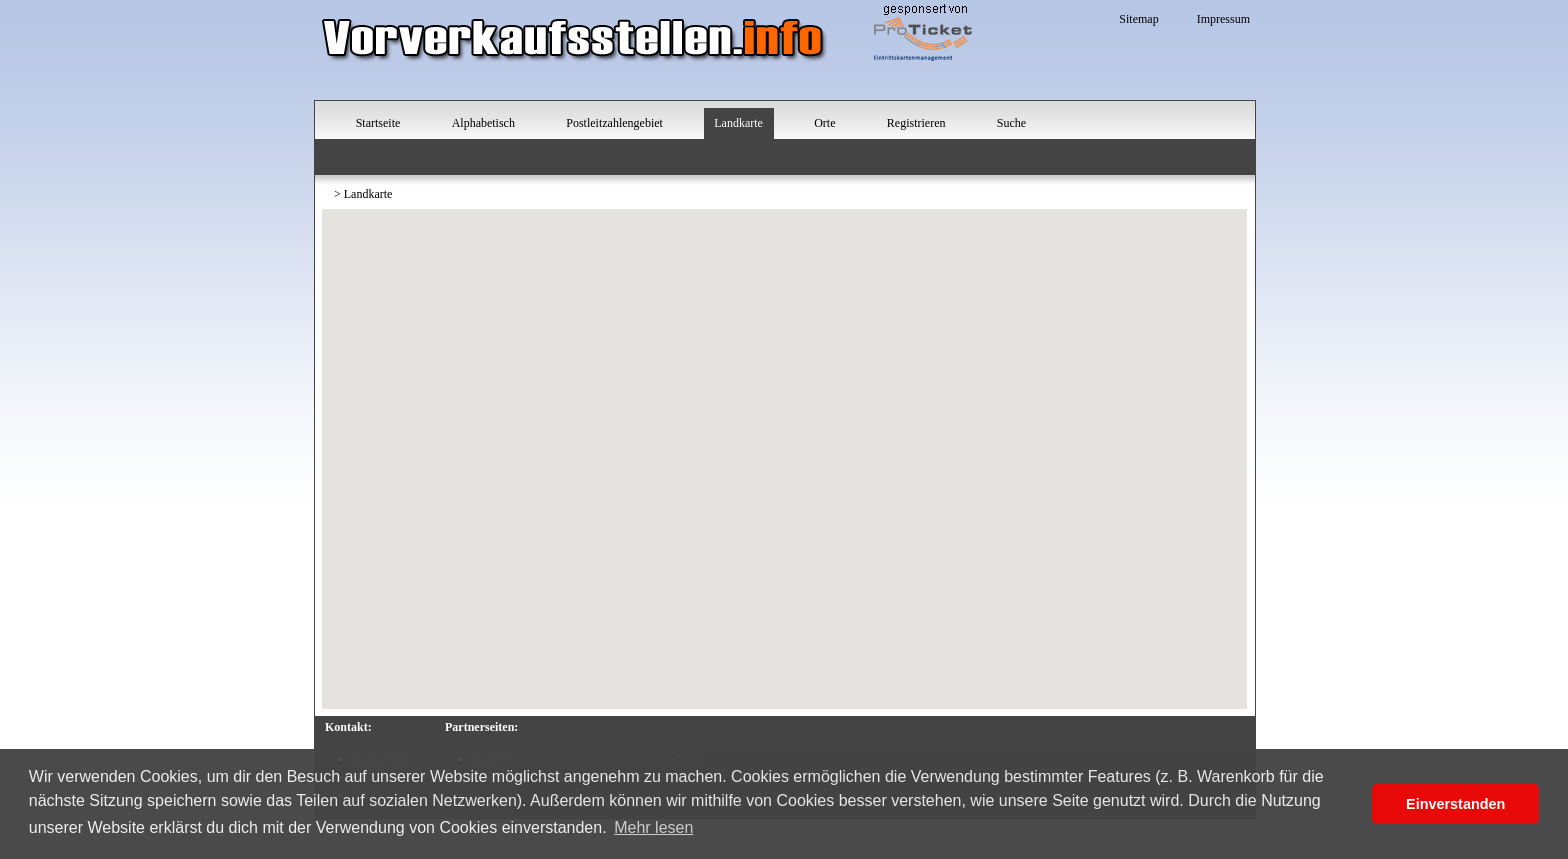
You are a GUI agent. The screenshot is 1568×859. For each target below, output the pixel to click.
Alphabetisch (483, 123)
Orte (824, 123)
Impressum (1223, 19)
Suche (1011, 123)
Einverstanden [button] (1455, 804)
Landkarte (738, 123)
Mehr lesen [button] (653, 827)
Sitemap (1138, 19)
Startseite (378, 123)
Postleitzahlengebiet (614, 123)
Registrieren (916, 123)
